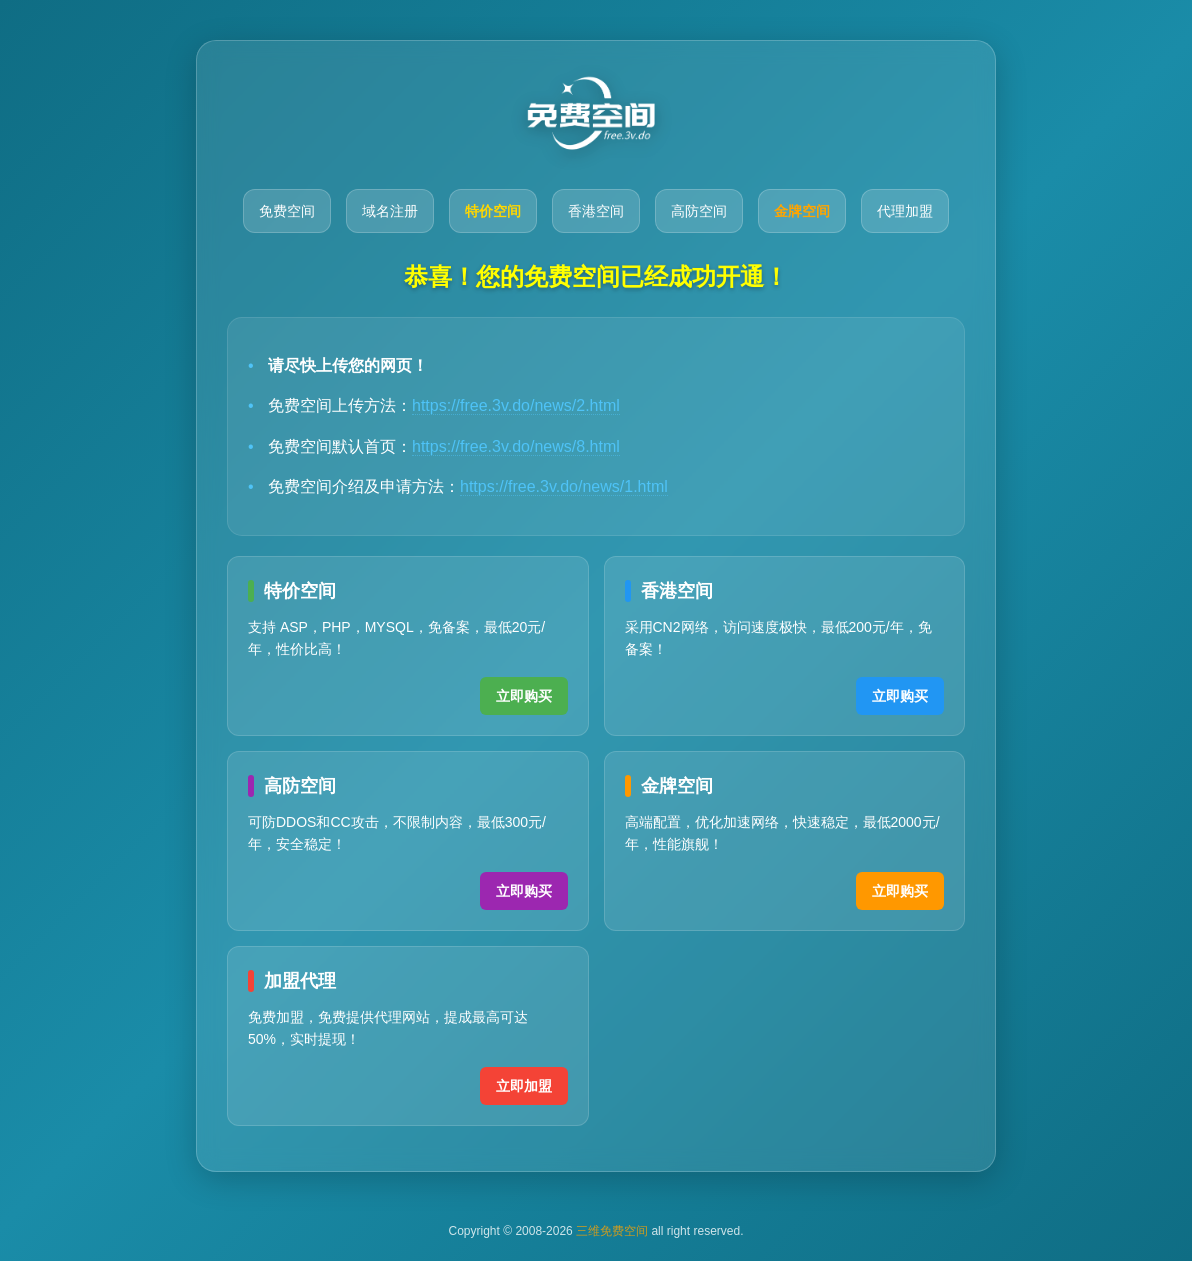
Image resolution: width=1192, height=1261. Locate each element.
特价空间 (493, 211)
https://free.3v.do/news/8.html (516, 446)
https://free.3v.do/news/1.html (564, 486)
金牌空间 (802, 211)
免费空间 (287, 211)
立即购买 (524, 696)
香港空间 (596, 211)
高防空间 (699, 211)
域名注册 (390, 211)
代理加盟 (905, 211)
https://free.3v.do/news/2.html (516, 405)
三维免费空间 (612, 1231)
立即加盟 (524, 1086)
